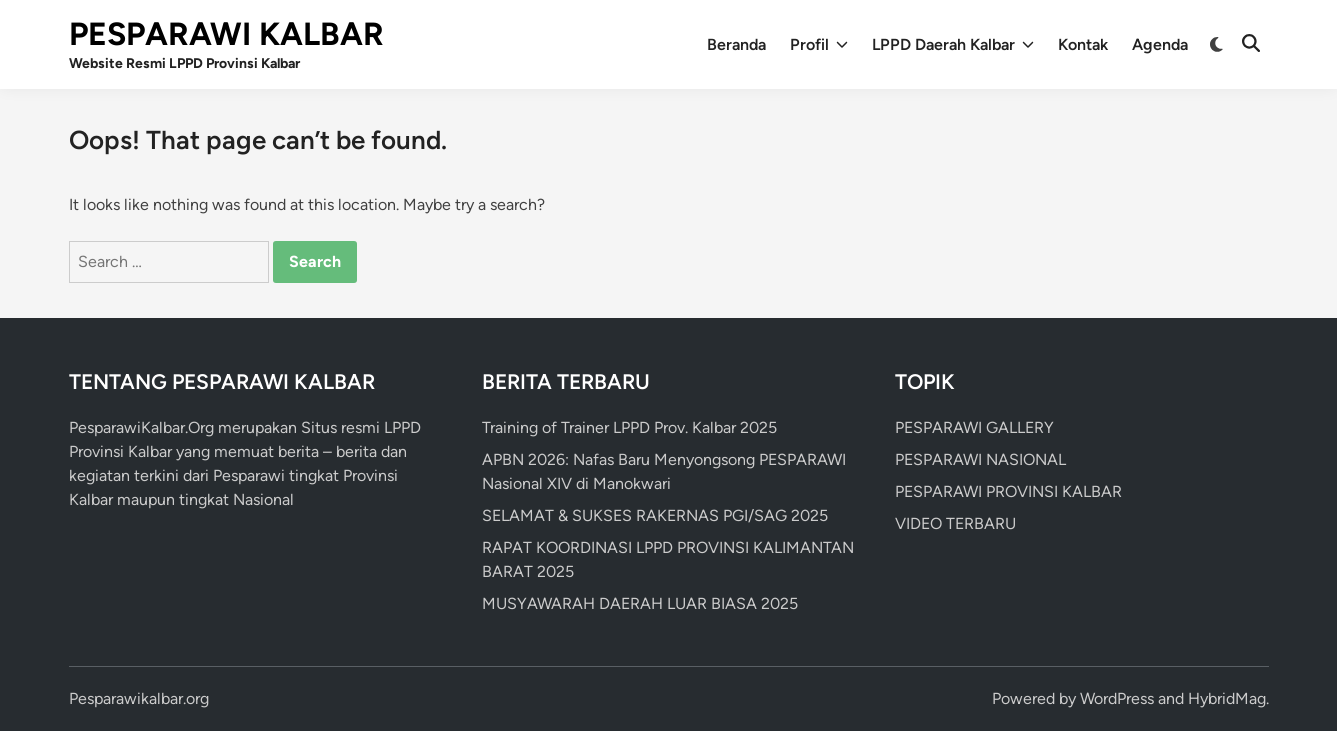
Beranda (736, 44)
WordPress (1117, 698)
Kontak (1083, 44)
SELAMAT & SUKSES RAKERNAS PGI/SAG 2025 (655, 515)
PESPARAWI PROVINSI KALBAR (1008, 491)
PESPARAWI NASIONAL (980, 459)
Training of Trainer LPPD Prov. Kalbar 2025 (629, 427)
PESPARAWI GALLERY (974, 427)
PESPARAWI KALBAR (226, 34)
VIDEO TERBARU (955, 523)
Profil (819, 45)
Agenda (1160, 44)
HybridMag (1227, 698)
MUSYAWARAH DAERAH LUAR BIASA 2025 (640, 603)
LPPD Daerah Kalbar (953, 45)
